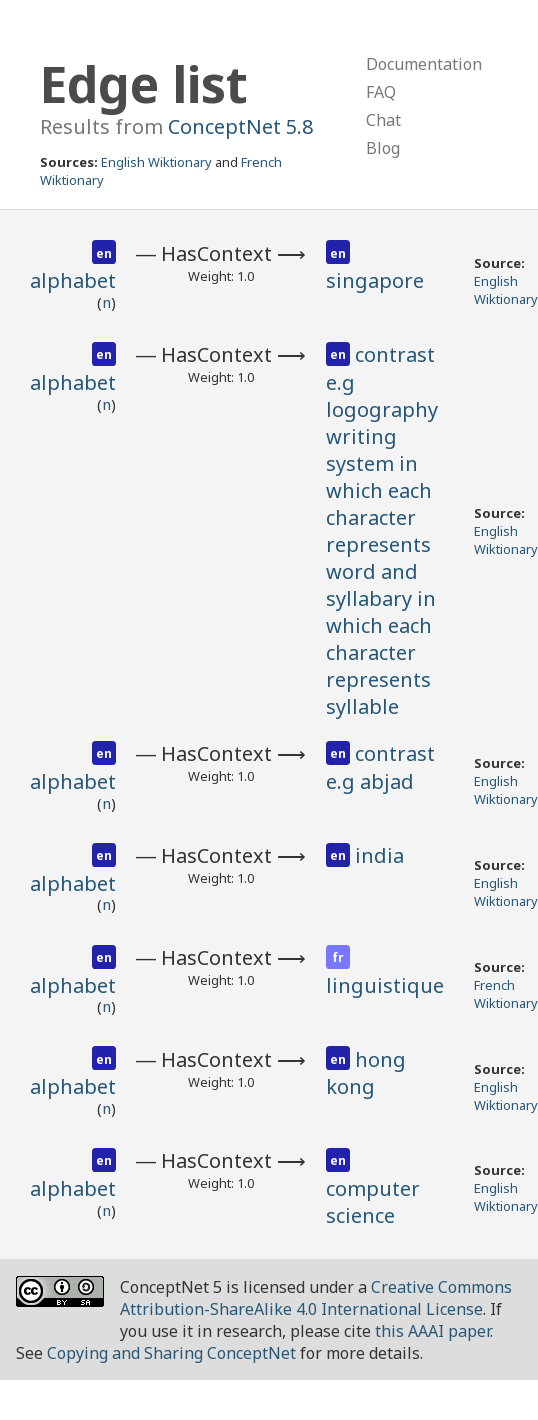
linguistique (385, 985)
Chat (383, 120)
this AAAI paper (432, 1331)
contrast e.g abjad (380, 767)
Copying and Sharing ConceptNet (171, 1353)
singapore (375, 280)
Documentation (424, 64)
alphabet (73, 280)
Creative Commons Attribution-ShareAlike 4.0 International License (316, 1298)
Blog (383, 148)
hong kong (366, 1073)
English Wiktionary (156, 162)
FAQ (381, 92)
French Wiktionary (506, 994)
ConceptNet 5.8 (240, 126)
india (379, 855)
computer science (373, 1202)
